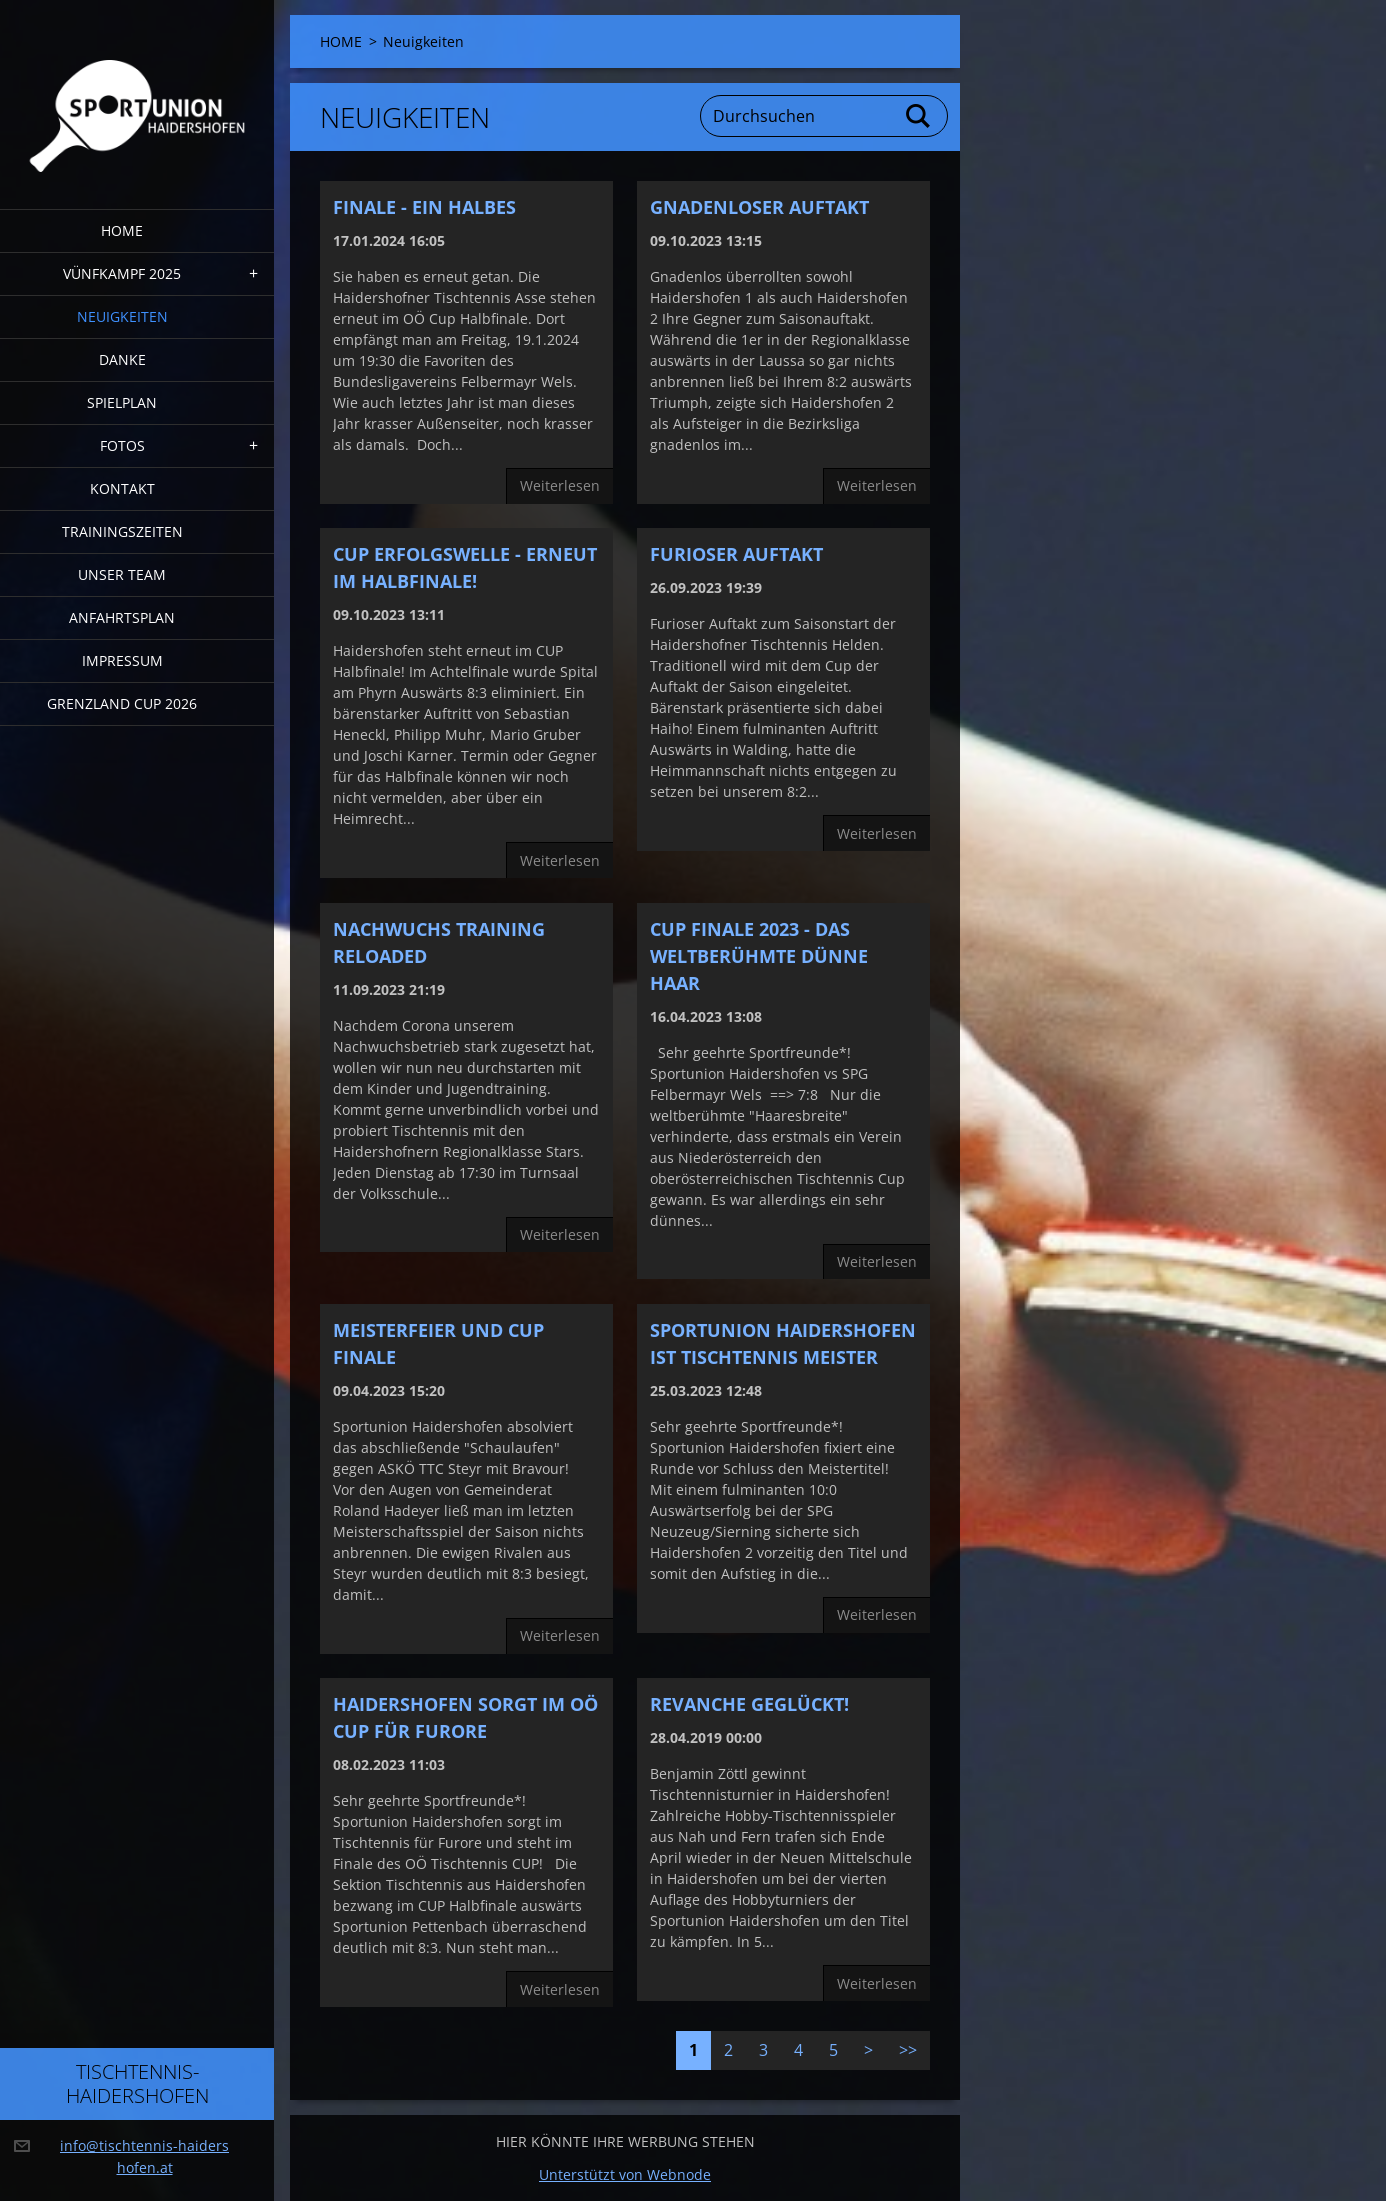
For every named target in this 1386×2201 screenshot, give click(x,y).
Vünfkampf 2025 (122, 273)
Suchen (919, 116)
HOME (122, 230)
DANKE (122, 359)
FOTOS (122, 445)
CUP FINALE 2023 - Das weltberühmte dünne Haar (759, 956)
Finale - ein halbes (424, 207)
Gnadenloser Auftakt (759, 207)
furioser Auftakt (736, 554)
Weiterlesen (560, 485)
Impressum (122, 660)
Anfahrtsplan (122, 617)
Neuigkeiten (122, 316)
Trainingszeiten (122, 531)
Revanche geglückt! (749, 1704)
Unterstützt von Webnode (625, 2174)
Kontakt (122, 488)
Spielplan (122, 402)
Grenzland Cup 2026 (122, 703)
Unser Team (122, 574)
